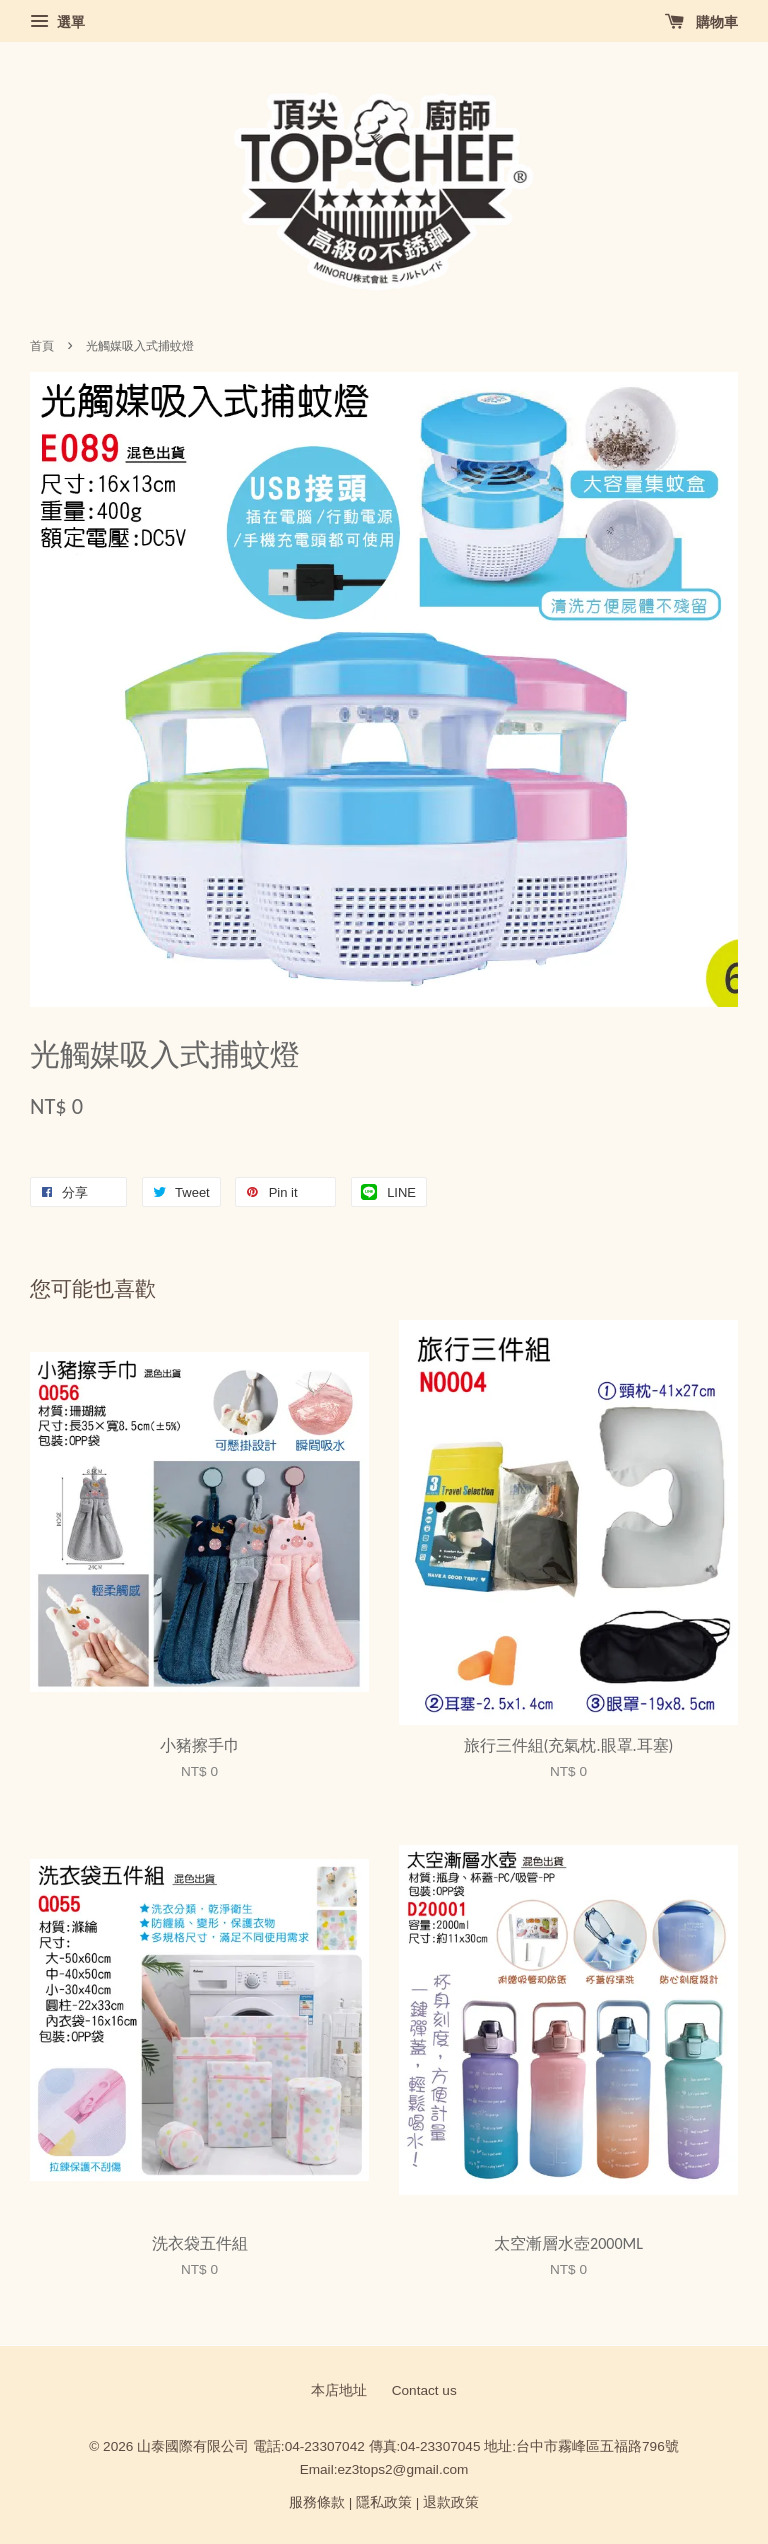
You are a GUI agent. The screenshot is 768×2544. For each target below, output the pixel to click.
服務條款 (317, 2502)
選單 (57, 22)
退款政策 (451, 2502)
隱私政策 (384, 2502)
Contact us (424, 2390)
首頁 (42, 346)
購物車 (701, 22)
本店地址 (339, 2390)
